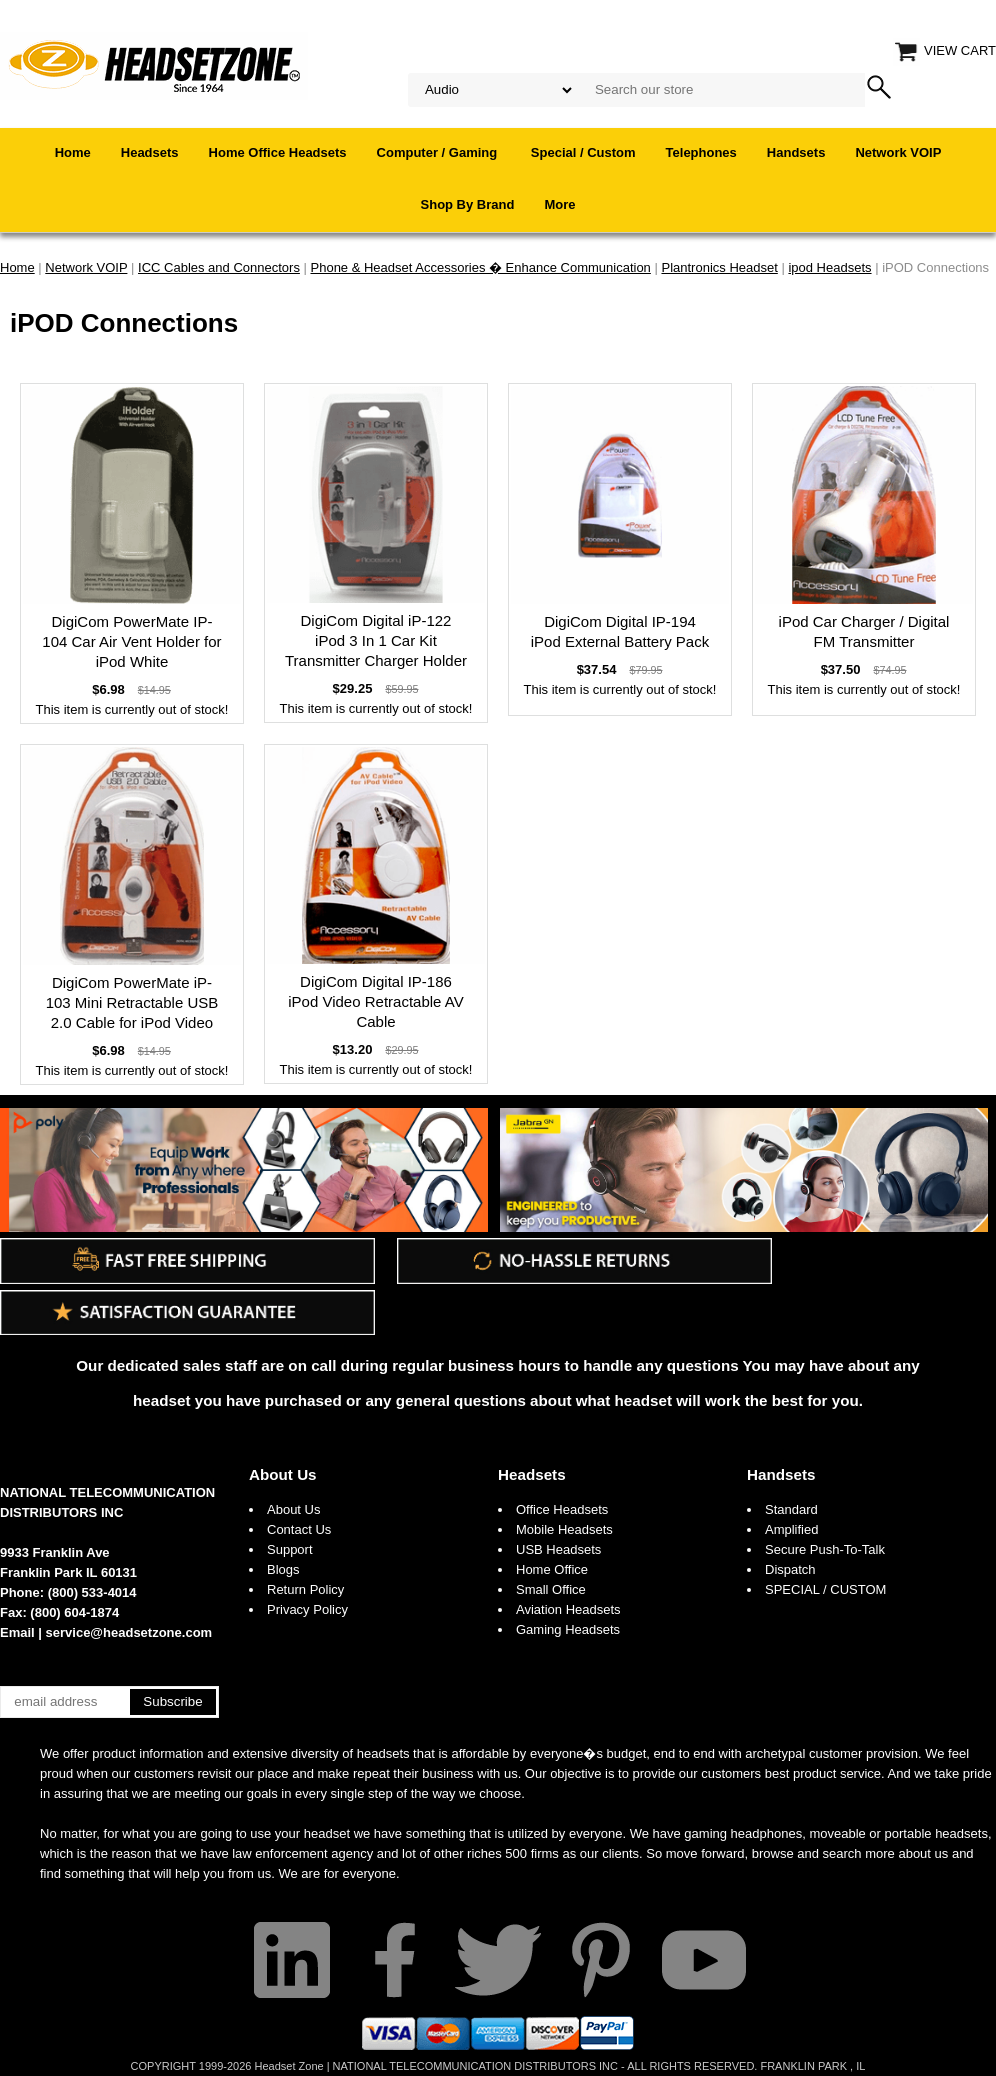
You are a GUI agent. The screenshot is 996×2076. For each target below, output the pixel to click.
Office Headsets (562, 1509)
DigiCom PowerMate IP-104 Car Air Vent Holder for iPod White (131, 641)
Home (73, 152)
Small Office (551, 1589)
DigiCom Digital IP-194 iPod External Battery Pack (620, 631)
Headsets (150, 152)
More (559, 204)
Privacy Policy (307, 1609)
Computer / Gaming (439, 152)
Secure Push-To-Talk (825, 1549)
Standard (791, 1509)
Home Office (552, 1569)
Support (290, 1549)
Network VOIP (898, 152)
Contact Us (299, 1529)
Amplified (791, 1529)
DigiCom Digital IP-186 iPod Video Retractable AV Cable (375, 1001)
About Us (283, 1474)
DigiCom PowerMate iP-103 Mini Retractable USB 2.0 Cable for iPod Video (132, 1002)
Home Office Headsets (278, 152)
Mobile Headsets (564, 1529)
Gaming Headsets (568, 1629)
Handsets (796, 152)
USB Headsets (558, 1549)
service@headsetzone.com (129, 1632)
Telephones (701, 152)
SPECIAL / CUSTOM (825, 1589)
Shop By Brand (468, 204)
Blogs (283, 1569)
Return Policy (305, 1589)
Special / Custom (583, 152)
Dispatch (790, 1569)
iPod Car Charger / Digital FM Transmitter (864, 631)
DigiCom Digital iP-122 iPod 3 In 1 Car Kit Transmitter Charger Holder (376, 640)
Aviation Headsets (568, 1609)
